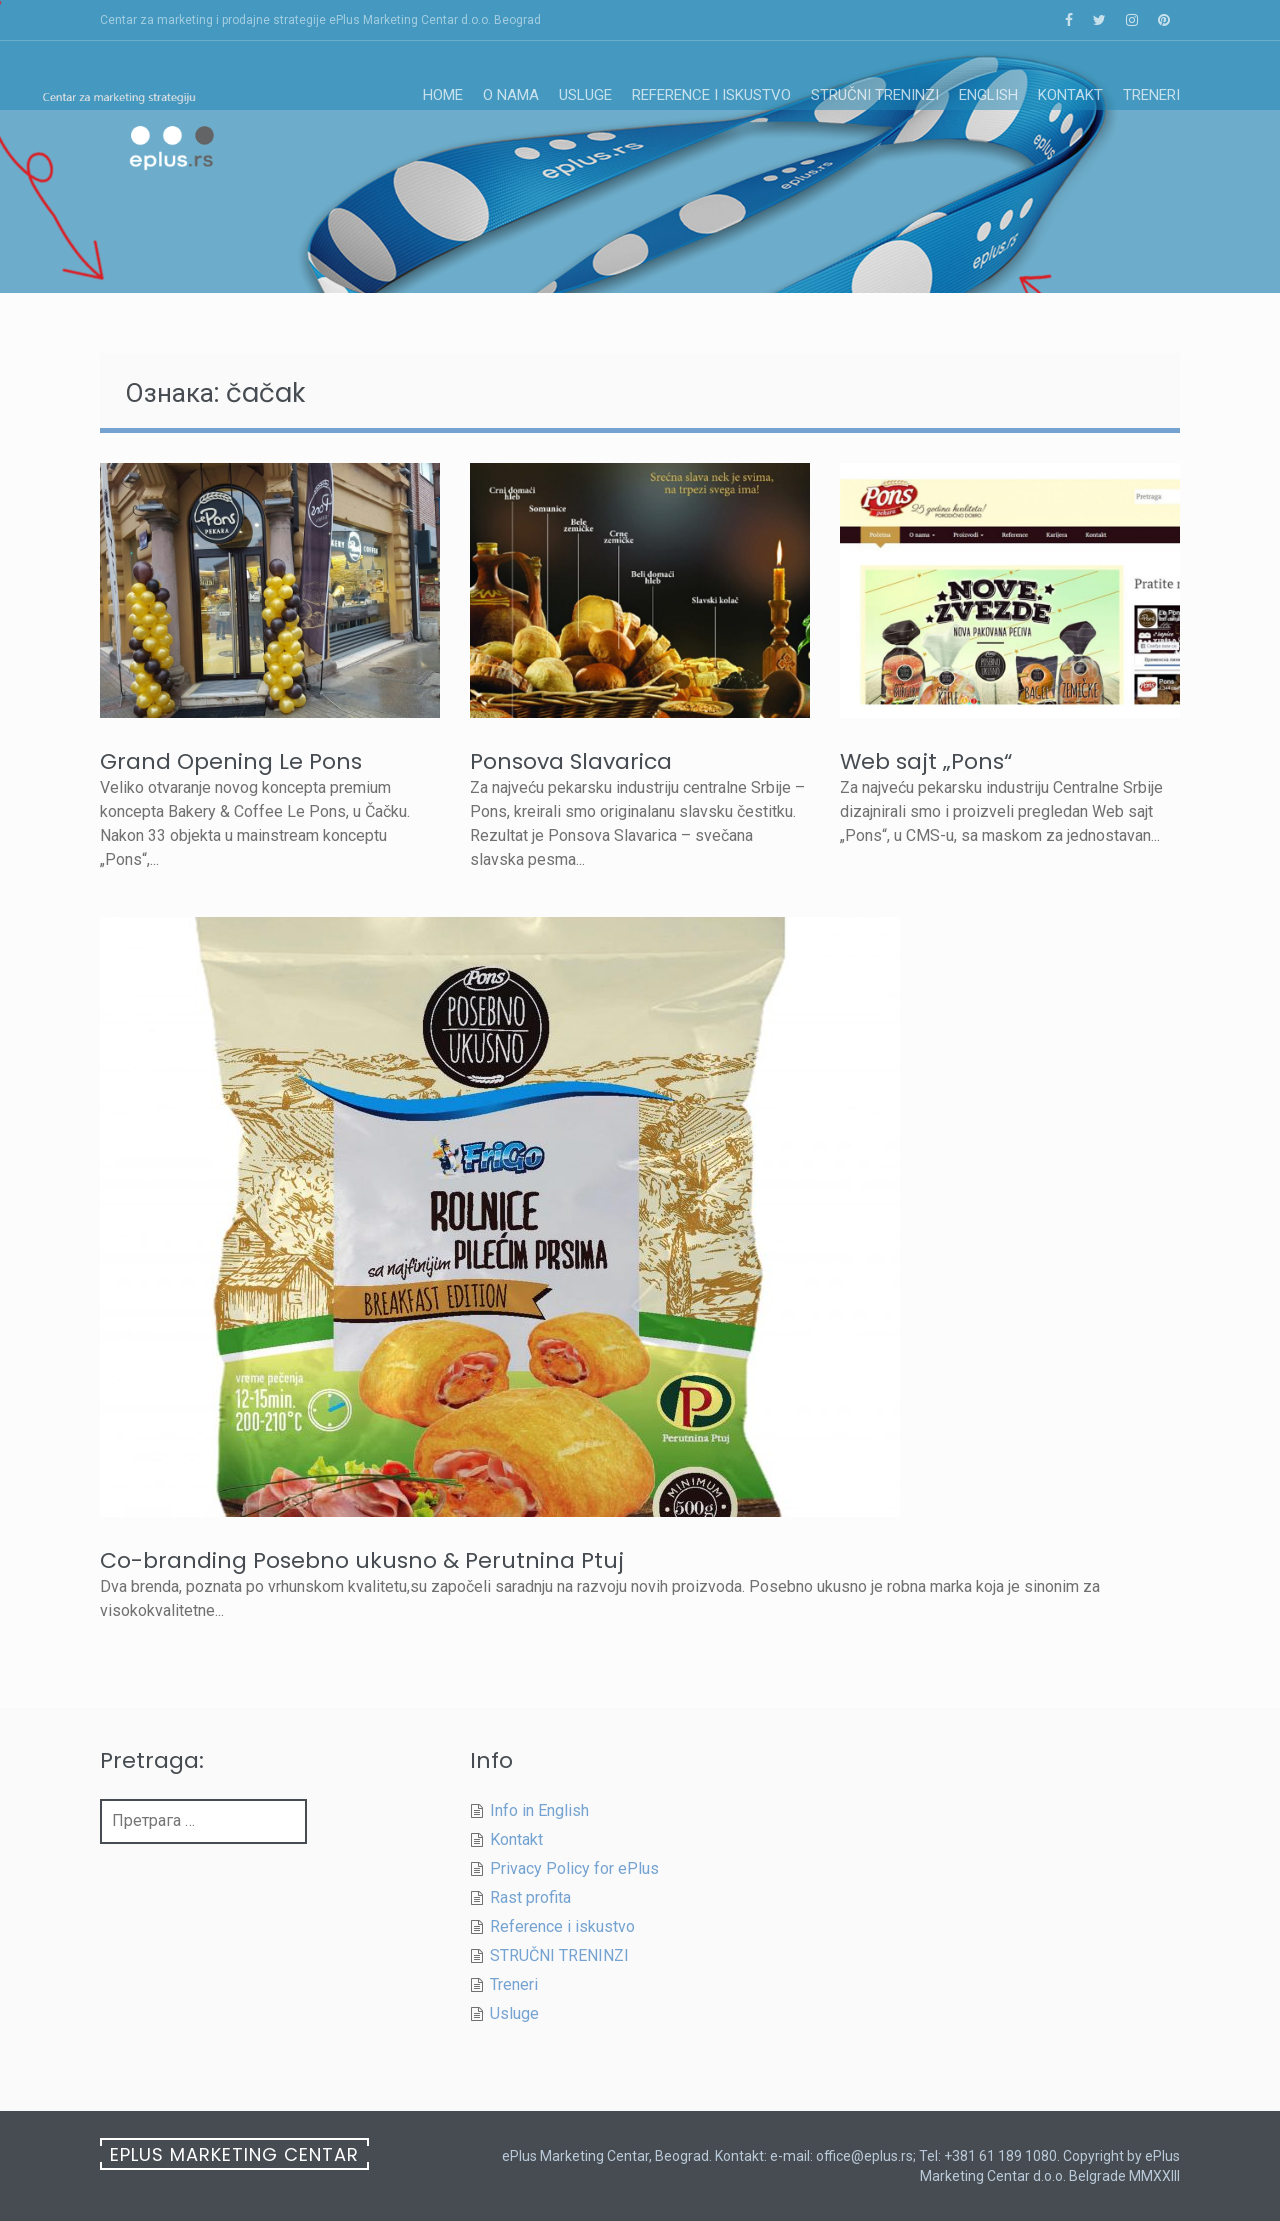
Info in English (539, 1810)
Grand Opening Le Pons (231, 761)
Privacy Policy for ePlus (574, 1868)
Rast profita (530, 1897)
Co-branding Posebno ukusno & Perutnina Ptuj (362, 1560)
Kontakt (1070, 95)
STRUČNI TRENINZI (875, 95)
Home (443, 95)
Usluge (585, 95)
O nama (511, 95)
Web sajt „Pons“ (926, 761)
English (988, 95)
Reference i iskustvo (711, 95)
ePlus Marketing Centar (234, 2154)
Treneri (1151, 95)
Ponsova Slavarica (571, 761)
